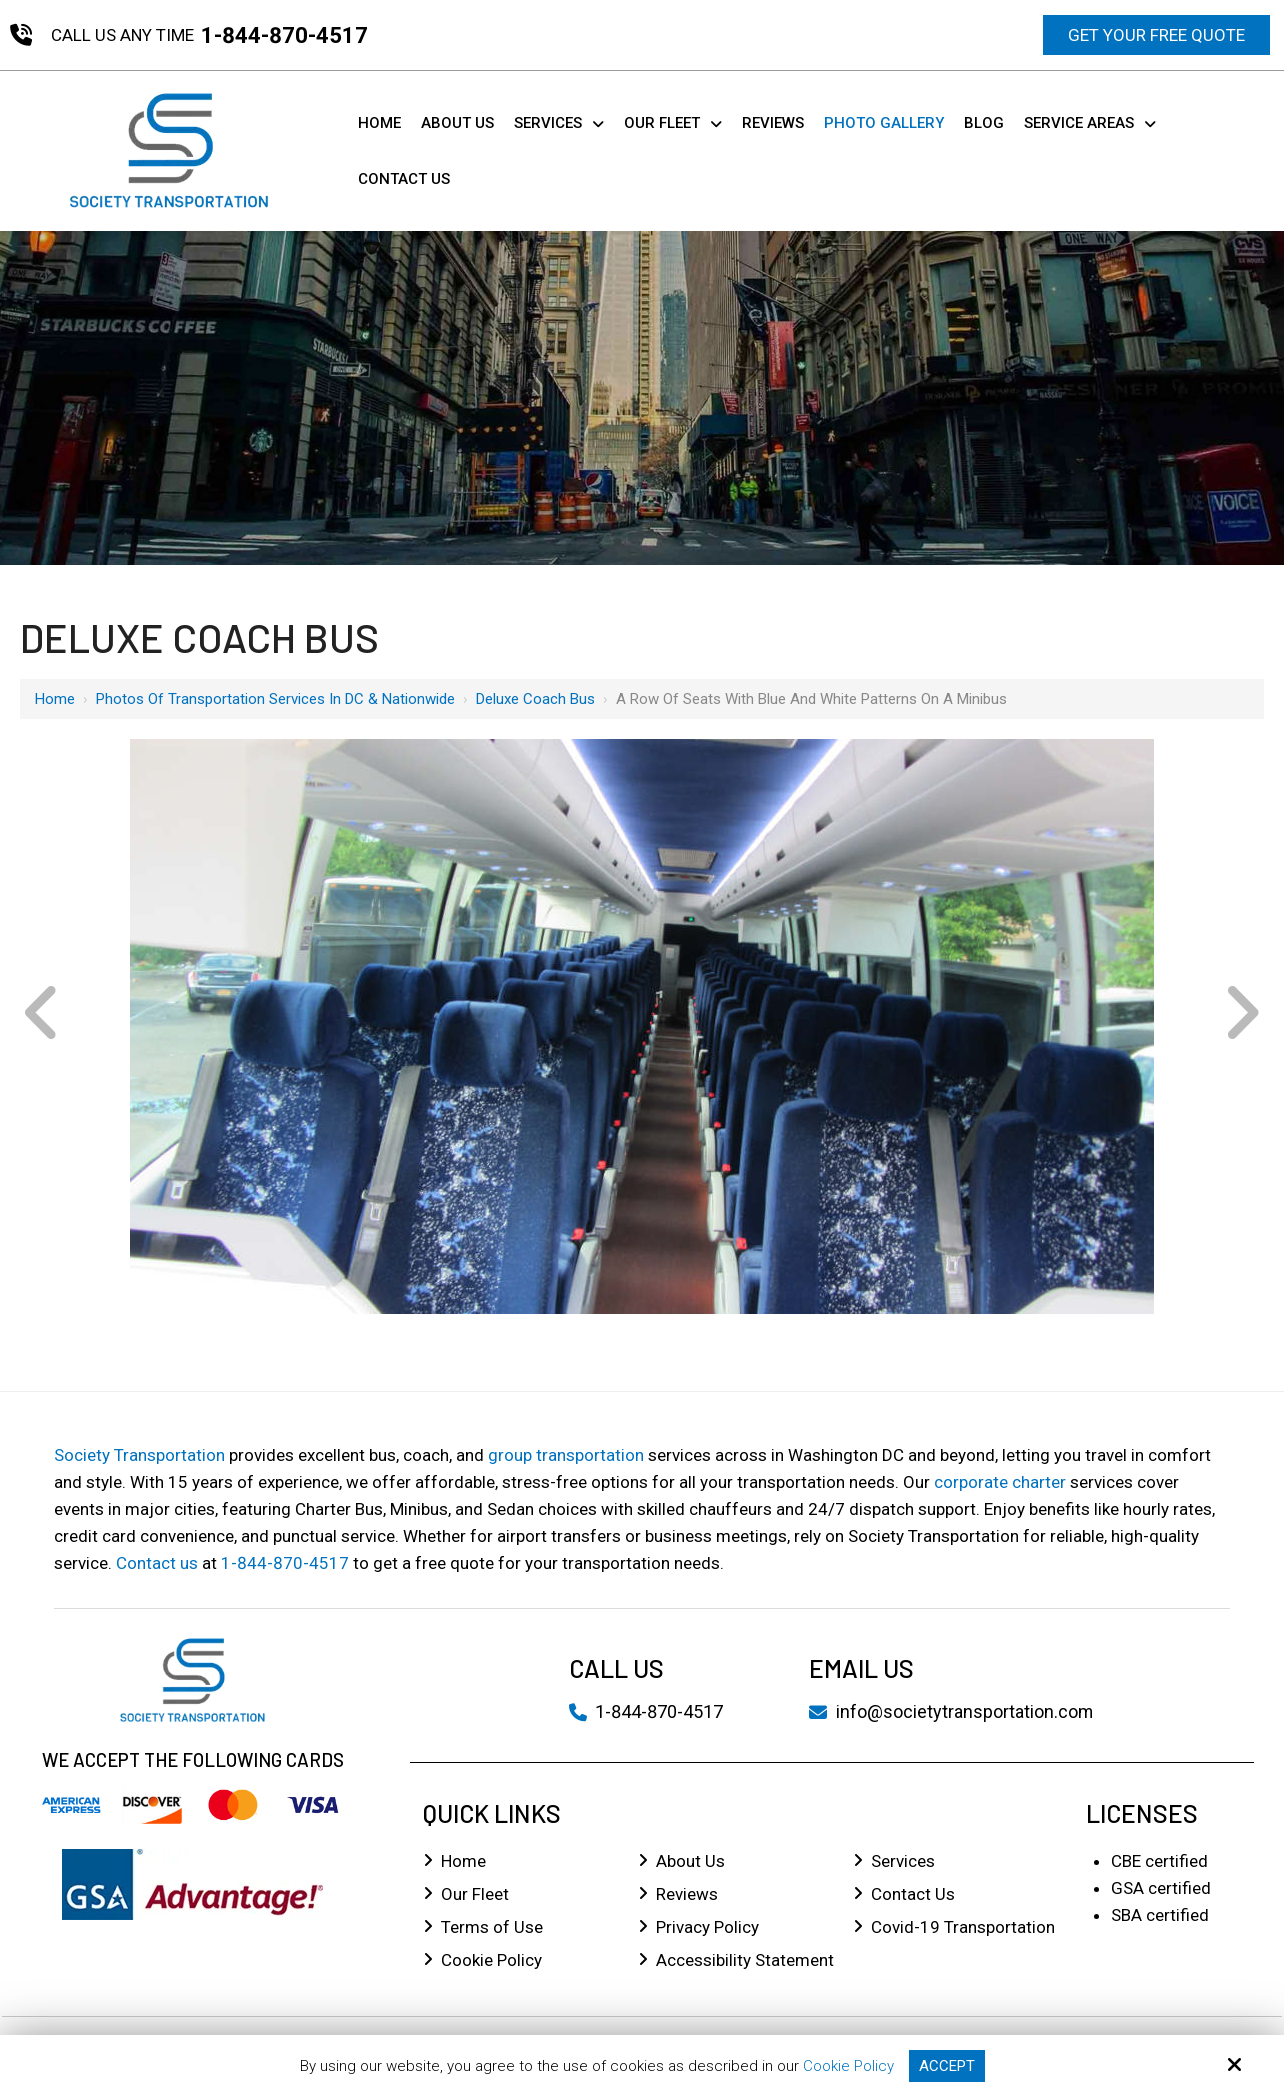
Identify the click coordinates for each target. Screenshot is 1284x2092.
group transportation (566, 1455)
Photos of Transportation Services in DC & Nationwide (275, 699)
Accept (947, 2066)
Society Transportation (139, 1455)
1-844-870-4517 (284, 35)
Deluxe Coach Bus (535, 699)
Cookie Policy (848, 2066)
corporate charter (1000, 1482)
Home (55, 699)
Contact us (157, 1563)
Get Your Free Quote (1156, 35)
